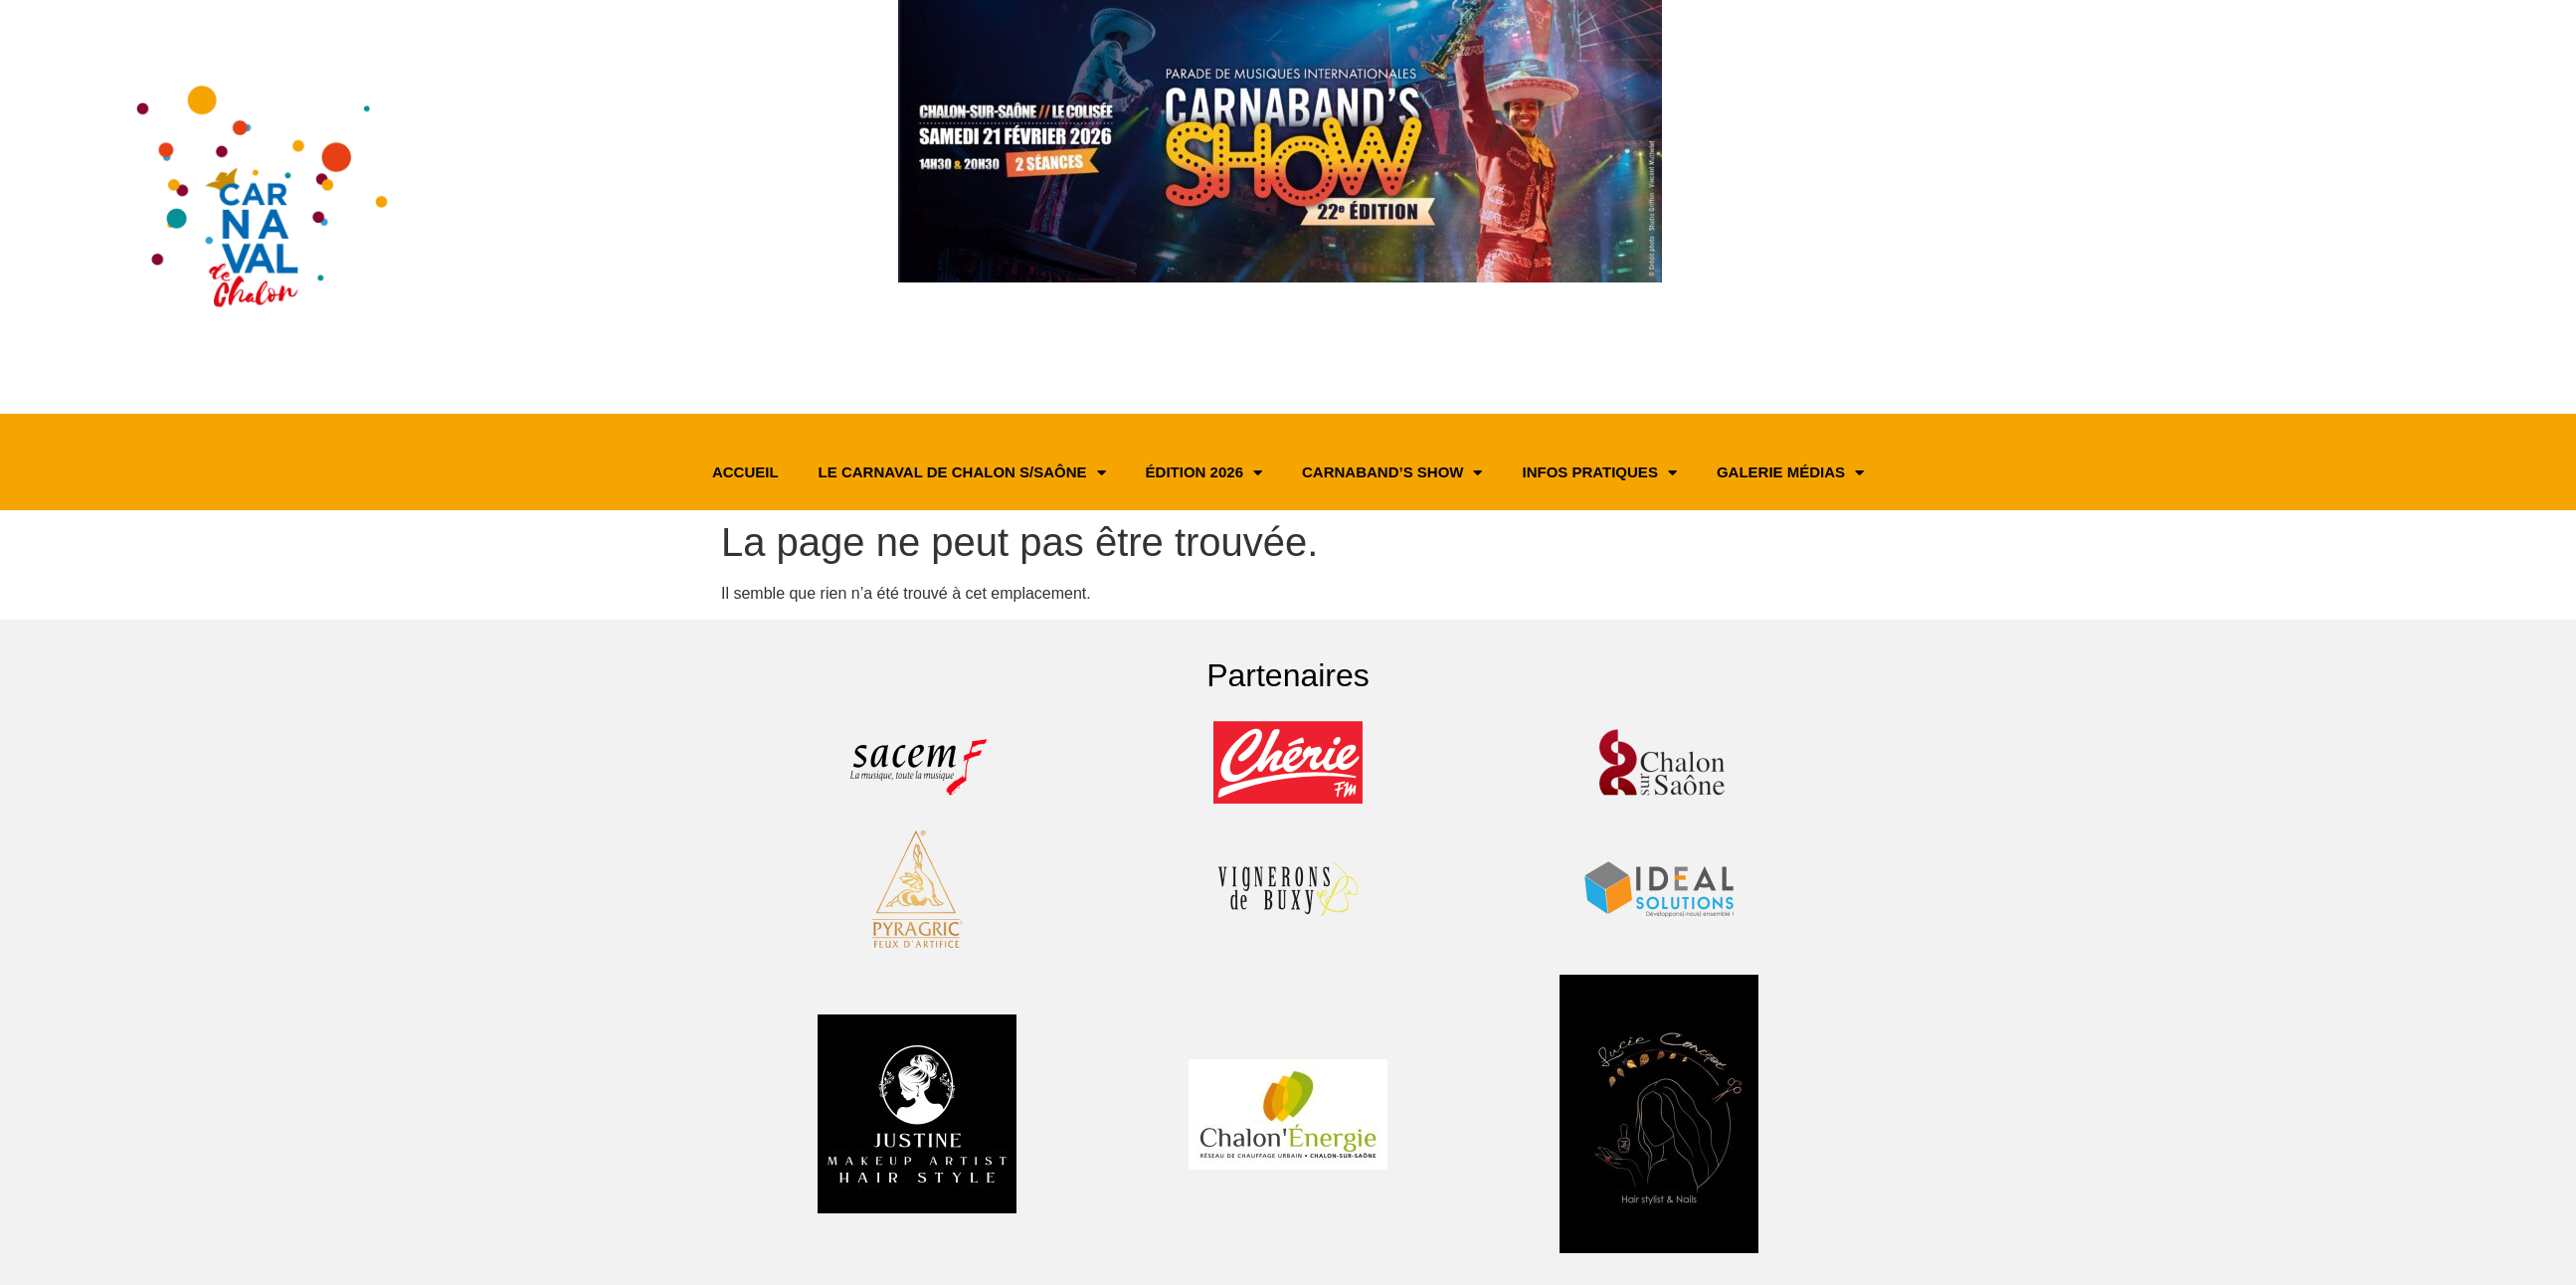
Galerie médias (1790, 473)
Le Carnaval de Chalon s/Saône (962, 473)
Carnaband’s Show (1392, 473)
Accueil (745, 471)
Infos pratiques (1599, 473)
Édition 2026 (1204, 473)
